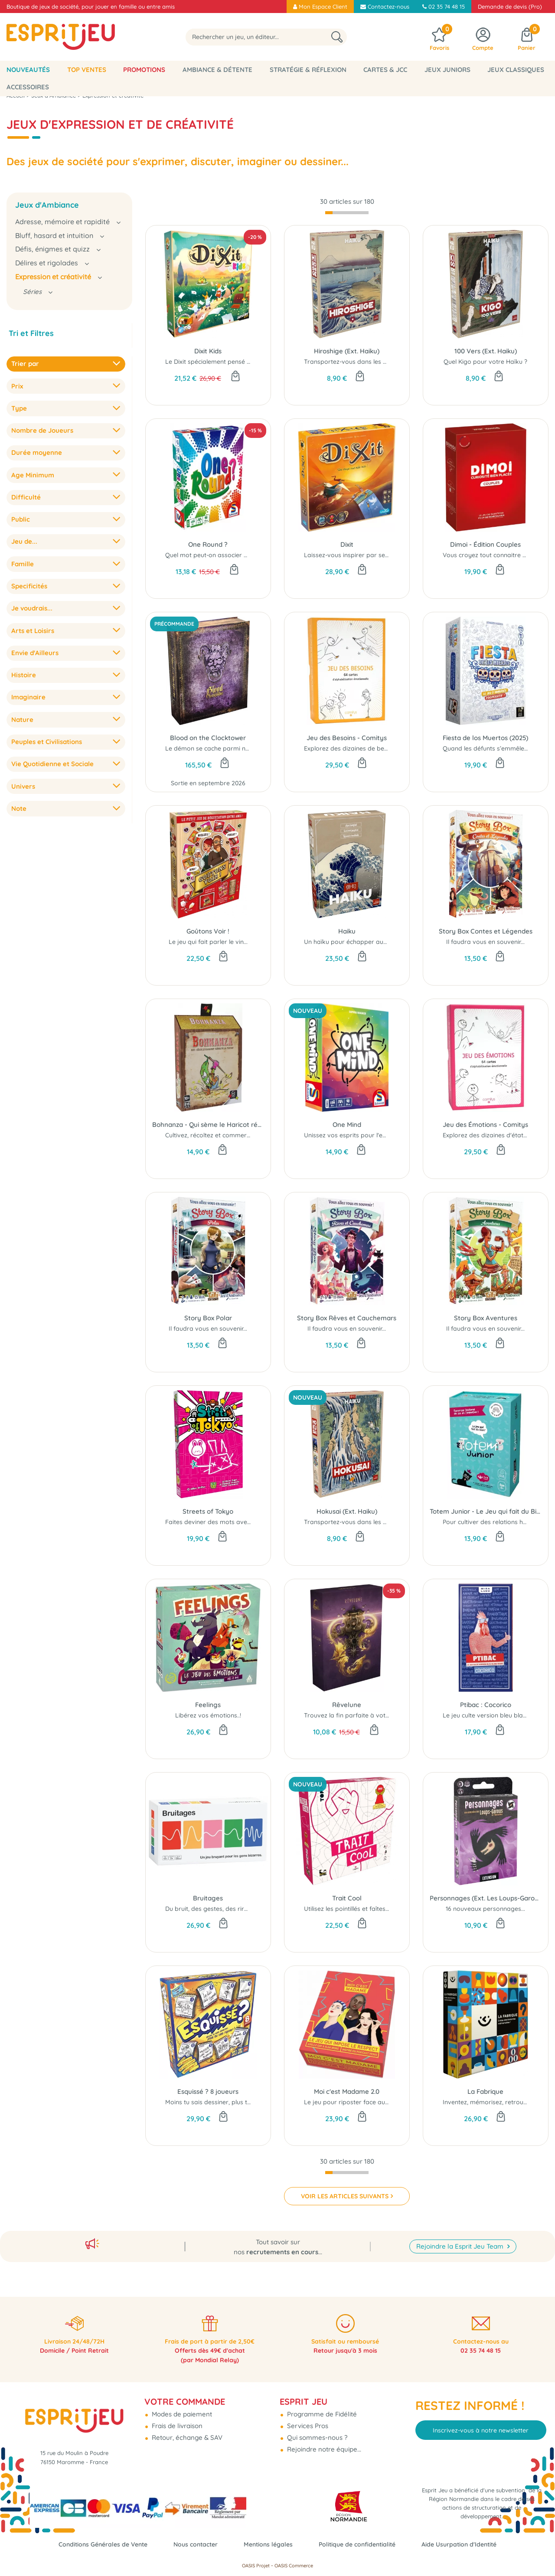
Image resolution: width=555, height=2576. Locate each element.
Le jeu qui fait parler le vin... (208, 942)
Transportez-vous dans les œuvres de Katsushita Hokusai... (389, 1522)
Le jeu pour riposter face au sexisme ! (358, 2102)
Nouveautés (28, 69)
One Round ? (208, 544)
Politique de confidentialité (361, 2544)
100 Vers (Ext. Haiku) (485, 351)
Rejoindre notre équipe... (323, 2442)
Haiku (347, 931)
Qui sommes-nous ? (316, 2430)
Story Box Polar (208, 1318)
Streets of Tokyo (208, 1511)
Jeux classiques (515, 69)
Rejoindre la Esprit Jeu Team (460, 2236)
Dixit (346, 544)
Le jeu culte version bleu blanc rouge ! (497, 1715)
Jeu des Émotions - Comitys (485, 1124)
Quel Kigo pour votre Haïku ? (485, 362)
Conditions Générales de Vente (94, 2544)
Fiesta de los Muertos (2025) (485, 738)
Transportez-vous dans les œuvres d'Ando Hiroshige (380, 362)
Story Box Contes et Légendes (485, 931)
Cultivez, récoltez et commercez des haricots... (231, 1135)
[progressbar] (347, 213)
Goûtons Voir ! (207, 931)
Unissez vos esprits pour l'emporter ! (357, 1135)
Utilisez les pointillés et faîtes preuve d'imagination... (378, 1909)
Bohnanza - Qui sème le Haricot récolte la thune (208, 1124)
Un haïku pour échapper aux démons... (359, 942)
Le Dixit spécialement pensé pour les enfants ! (231, 362)
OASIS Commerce (293, 2566)
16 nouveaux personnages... (485, 1909)
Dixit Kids (208, 351)
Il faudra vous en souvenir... (485, 942)
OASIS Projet (256, 2566)
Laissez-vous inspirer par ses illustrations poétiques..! (380, 555)
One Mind (347, 1124)
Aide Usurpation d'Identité (468, 2544)
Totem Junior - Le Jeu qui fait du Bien (486, 1511)
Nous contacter (192, 2544)
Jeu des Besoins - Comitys (347, 738)
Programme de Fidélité (321, 2407)
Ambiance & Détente (217, 69)
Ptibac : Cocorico (485, 1705)
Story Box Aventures (485, 1318)
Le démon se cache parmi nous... (212, 748)
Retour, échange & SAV (186, 2430)
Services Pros (306, 2419)
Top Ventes (86, 69)
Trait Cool (347, 1898)
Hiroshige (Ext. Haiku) (346, 351)
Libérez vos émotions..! (208, 1715)
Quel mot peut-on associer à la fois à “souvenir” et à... (242, 555)
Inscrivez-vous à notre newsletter (481, 2423)
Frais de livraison (176, 2419)
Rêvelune (346, 1705)
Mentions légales (268, 2544)
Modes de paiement (181, 2407)
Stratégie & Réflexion (308, 69)
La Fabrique (485, 2091)
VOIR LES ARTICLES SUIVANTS (344, 2196)
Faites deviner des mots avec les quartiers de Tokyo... (242, 1522)
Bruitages (208, 1898)
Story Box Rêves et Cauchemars (346, 1318)
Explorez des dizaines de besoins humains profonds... (380, 748)
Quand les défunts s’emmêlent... (488, 748)
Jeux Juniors (447, 69)
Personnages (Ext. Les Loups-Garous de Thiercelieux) (486, 1898)
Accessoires (28, 87)
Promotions (144, 69)
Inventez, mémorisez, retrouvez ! (489, 2102)
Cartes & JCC (385, 69)
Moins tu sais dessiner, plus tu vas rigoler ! (226, 2102)
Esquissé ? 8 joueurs (207, 2091)
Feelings (208, 1705)
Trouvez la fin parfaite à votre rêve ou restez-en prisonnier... (391, 1715)
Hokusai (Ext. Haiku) (347, 1511)
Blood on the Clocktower (208, 738)
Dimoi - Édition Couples (485, 544)
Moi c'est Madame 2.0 (346, 2091)
